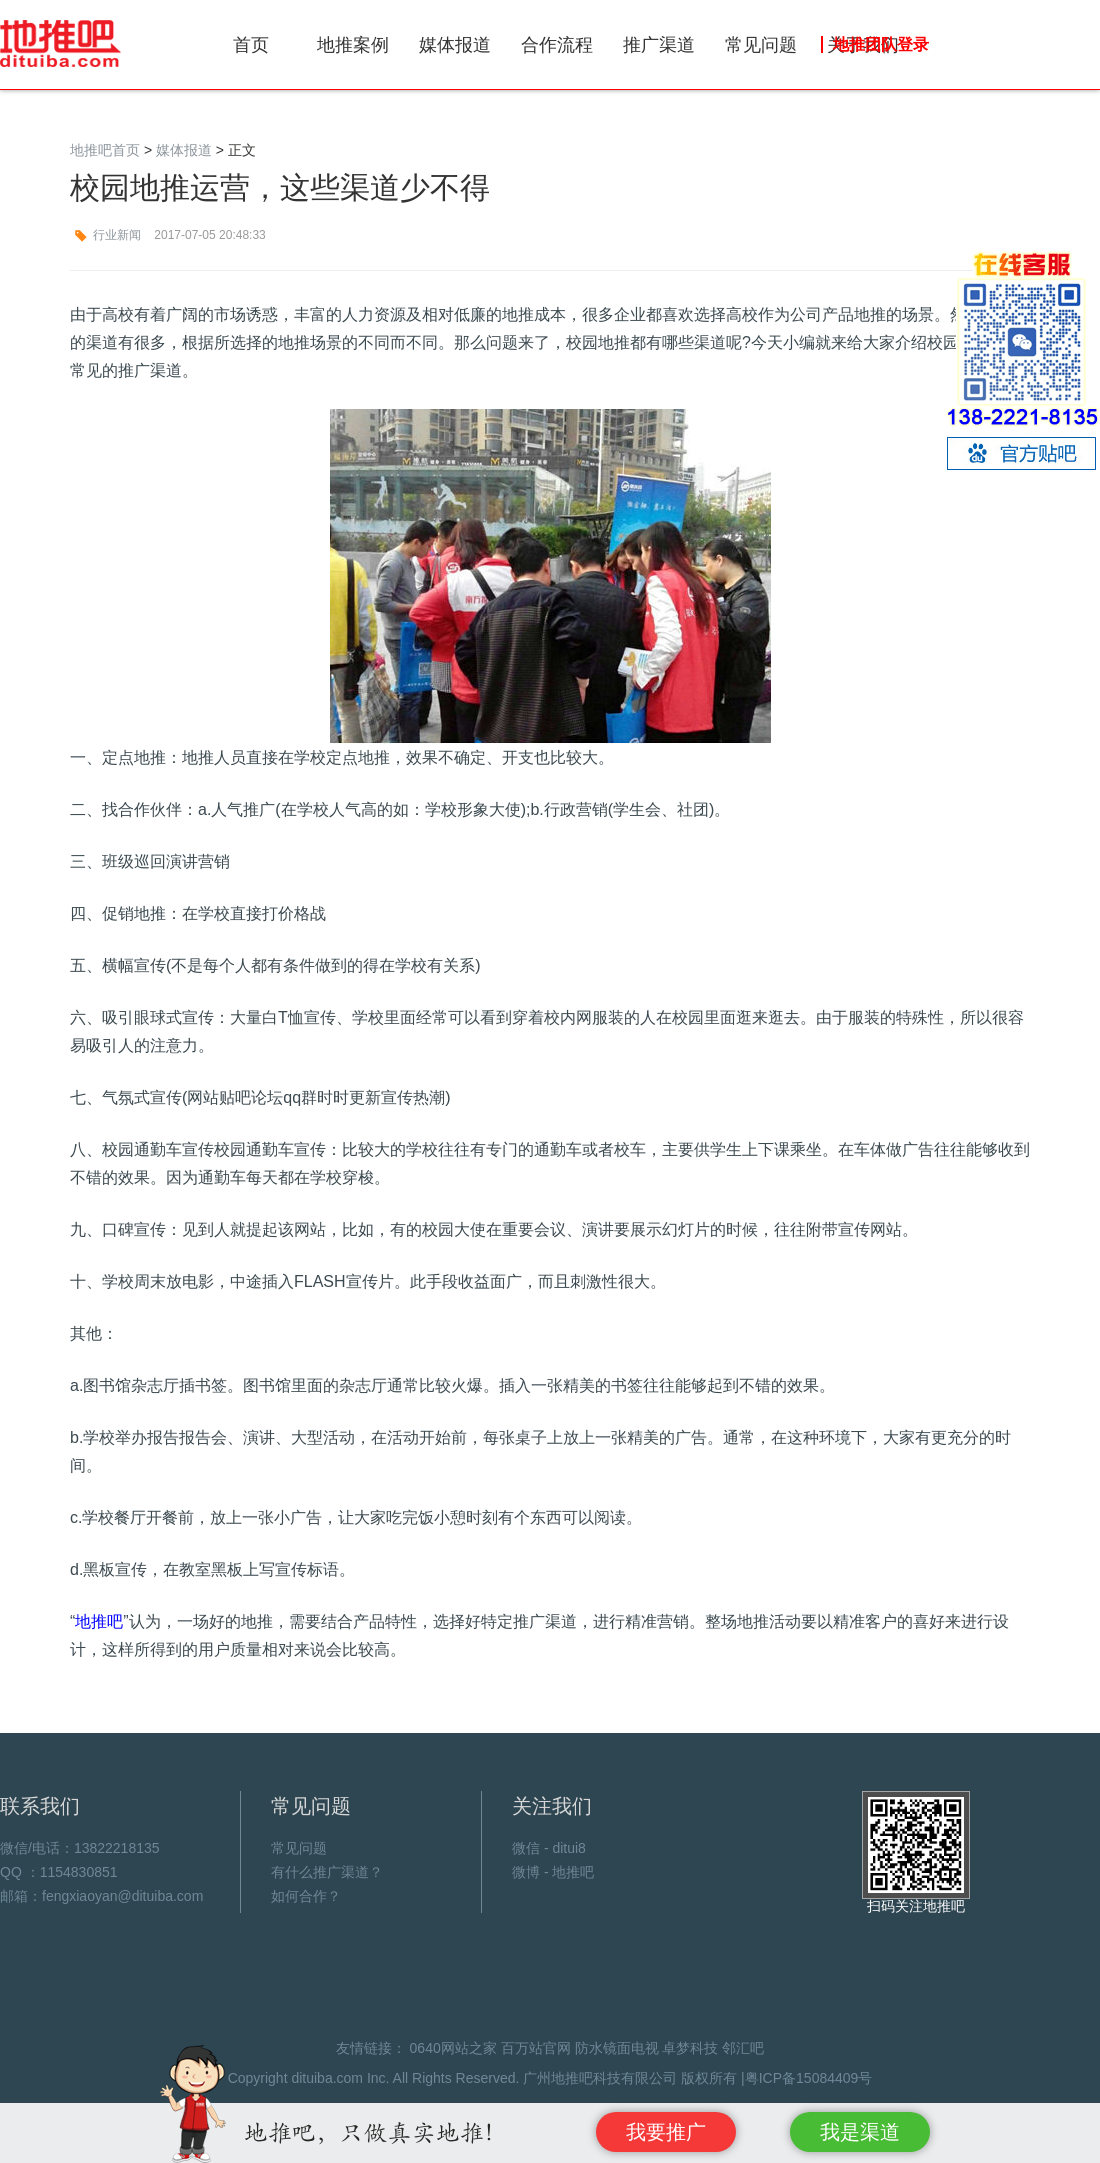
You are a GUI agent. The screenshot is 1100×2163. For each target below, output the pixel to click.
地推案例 (353, 45)
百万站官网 (536, 2048)
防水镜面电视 (617, 2048)
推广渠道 (659, 45)
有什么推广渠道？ (327, 1872)
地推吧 (61, 44)
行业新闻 (117, 235)
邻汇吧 (743, 2048)
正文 (242, 150)
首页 (251, 45)
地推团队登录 (881, 44)
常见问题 (761, 45)
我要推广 (666, 2132)
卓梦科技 (690, 2048)
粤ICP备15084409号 (809, 2078)
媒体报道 (455, 45)
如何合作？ (306, 1896)
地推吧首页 (105, 150)
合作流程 (557, 45)
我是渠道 (860, 2132)
